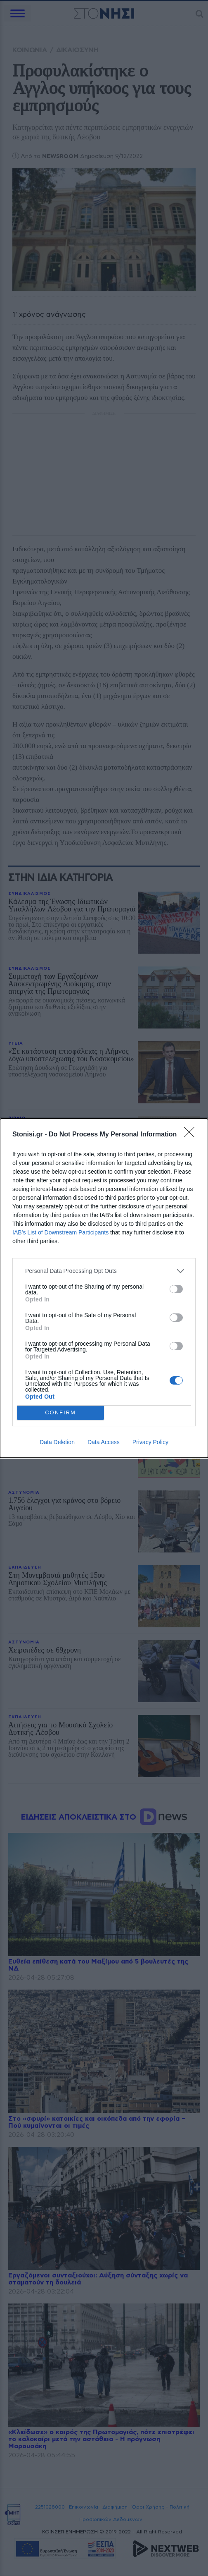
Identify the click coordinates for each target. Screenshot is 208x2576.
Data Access (103, 1442)
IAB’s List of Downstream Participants (60, 1232)
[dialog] (104, 1288)
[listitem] (104, 1271)
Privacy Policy (150, 1442)
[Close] (192, 1135)
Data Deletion (57, 1442)
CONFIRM (60, 1412)
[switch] (176, 1289)
